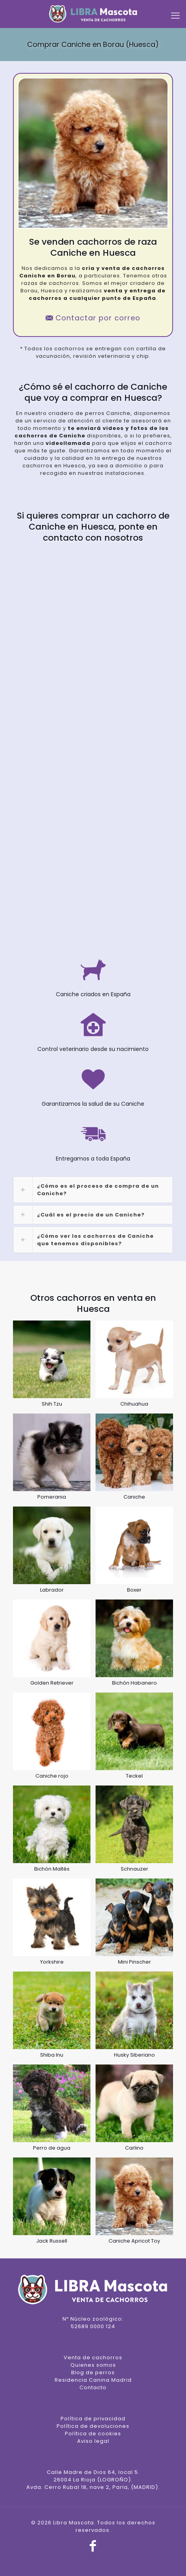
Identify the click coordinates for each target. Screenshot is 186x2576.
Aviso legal (93, 2441)
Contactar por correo (93, 318)
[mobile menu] (175, 15)
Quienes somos (93, 2365)
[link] (93, 1189)
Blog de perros (93, 2372)
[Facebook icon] (93, 2548)
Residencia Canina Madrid (93, 2380)
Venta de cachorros (93, 2357)
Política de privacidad (93, 2418)
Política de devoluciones (93, 2426)
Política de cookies (93, 2433)
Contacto (93, 2387)
